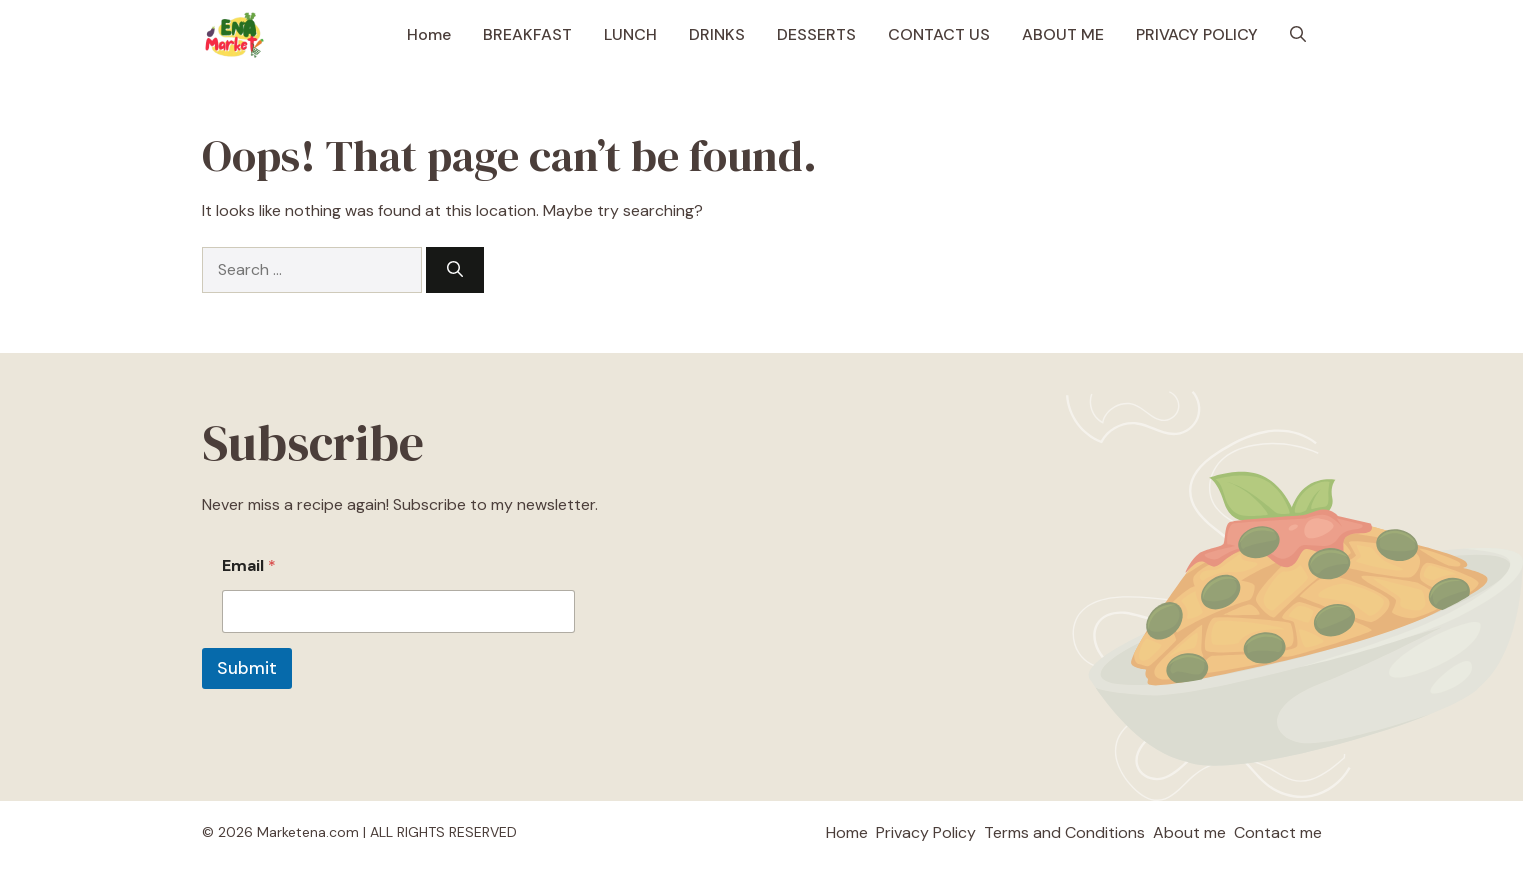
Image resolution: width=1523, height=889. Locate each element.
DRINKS (717, 34)
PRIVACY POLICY (1197, 34)
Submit (247, 668)
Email (249, 565)
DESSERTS (816, 34)
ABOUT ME (1063, 34)
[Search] (455, 270)
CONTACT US (939, 34)
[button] (1298, 35)
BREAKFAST (527, 34)
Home (429, 34)
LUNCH (630, 34)
